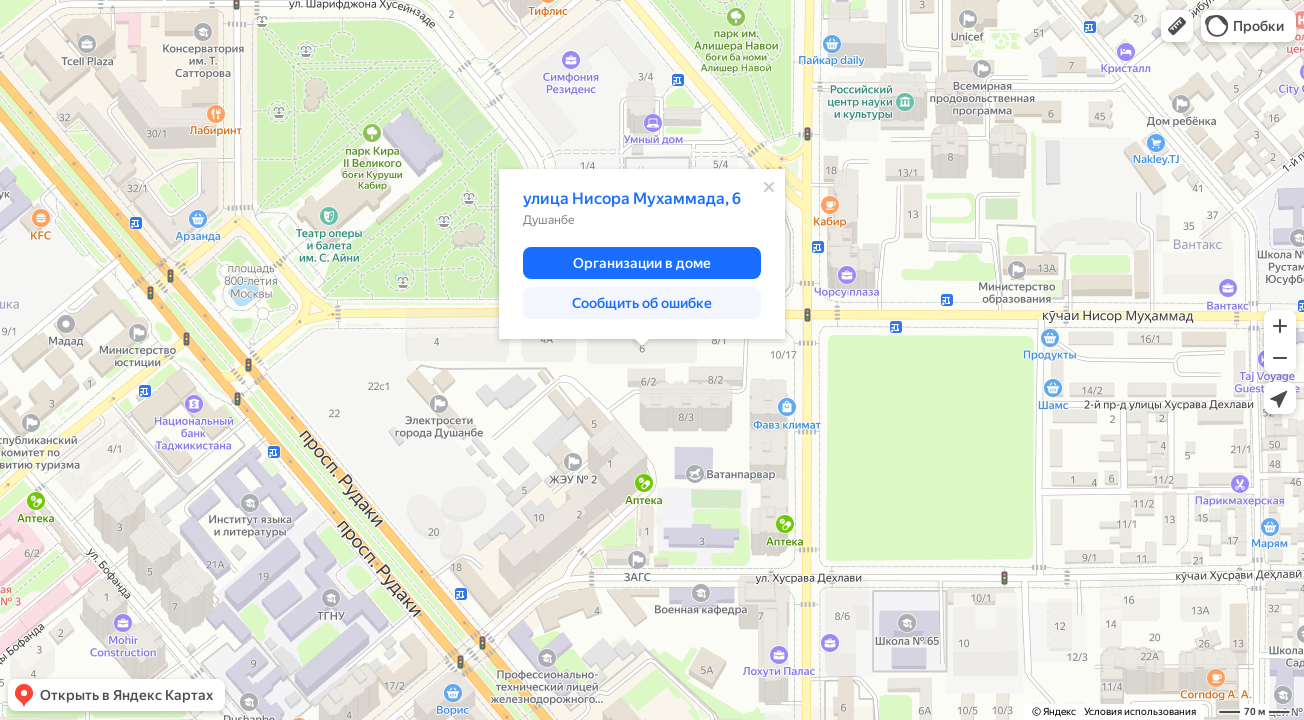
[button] (1177, 26)
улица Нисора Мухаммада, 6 (632, 198)
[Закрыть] (769, 187)
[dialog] (642, 254)
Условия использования (1140, 711)
